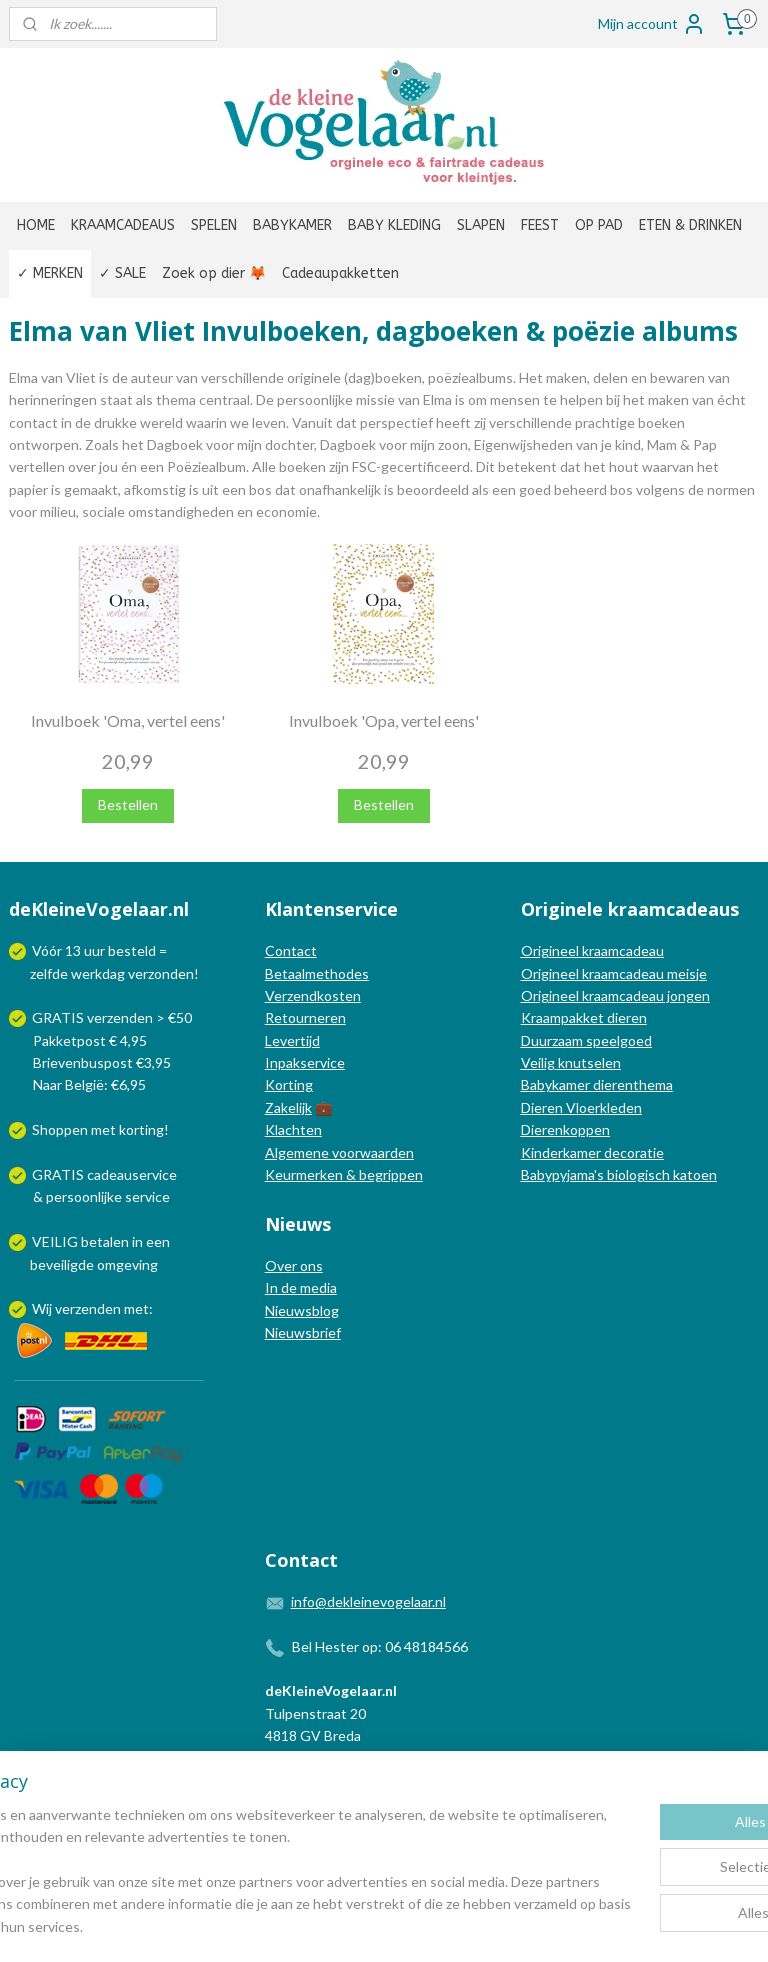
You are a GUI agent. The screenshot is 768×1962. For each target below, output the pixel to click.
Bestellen (128, 804)
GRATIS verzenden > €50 (112, 1017)
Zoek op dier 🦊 (214, 273)
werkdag (98, 973)
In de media (301, 1287)
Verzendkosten (313, 995)
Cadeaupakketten (340, 273)
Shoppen (60, 1129)
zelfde (49, 973)
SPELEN (214, 225)
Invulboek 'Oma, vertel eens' (128, 720)
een (158, 1241)
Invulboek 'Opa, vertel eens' (384, 720)
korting (141, 1129)
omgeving (127, 1264)
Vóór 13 (58, 950)
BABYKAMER (292, 225)
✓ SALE (122, 273)
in (137, 1241)
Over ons (294, 1265)
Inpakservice (305, 1062)
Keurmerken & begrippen (344, 1174)
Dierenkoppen (565, 1129)
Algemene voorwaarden (339, 1152)
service (146, 1196)
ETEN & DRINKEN (690, 225)
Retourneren (305, 1017)
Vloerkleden (602, 1107)
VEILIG (56, 1241)
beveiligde (62, 1264)
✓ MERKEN (50, 273)
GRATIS (59, 1174)
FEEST (540, 225)
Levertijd (292, 1040)
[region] (252, 1860)
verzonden (161, 973)
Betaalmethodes (317, 973)
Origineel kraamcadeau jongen (615, 995)
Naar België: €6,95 (89, 1084)
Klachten (293, 1129)
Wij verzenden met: (92, 1308)
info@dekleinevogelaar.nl (368, 1601)
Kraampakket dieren (584, 1017)
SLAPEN (481, 225)
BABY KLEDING (394, 225)
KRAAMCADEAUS (123, 225)
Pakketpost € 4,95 (79, 1040)
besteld (132, 950)
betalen (105, 1241)
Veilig (539, 1062)
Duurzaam (553, 1040)
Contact (291, 950)
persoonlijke (84, 1196)
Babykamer (555, 1084)
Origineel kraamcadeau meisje (614, 973)
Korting (289, 1084)
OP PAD (599, 225)
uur (94, 950)
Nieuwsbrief (303, 1332)
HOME (36, 225)
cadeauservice (132, 1174)
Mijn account (652, 24)
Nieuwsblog (302, 1310)
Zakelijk (288, 1107)
